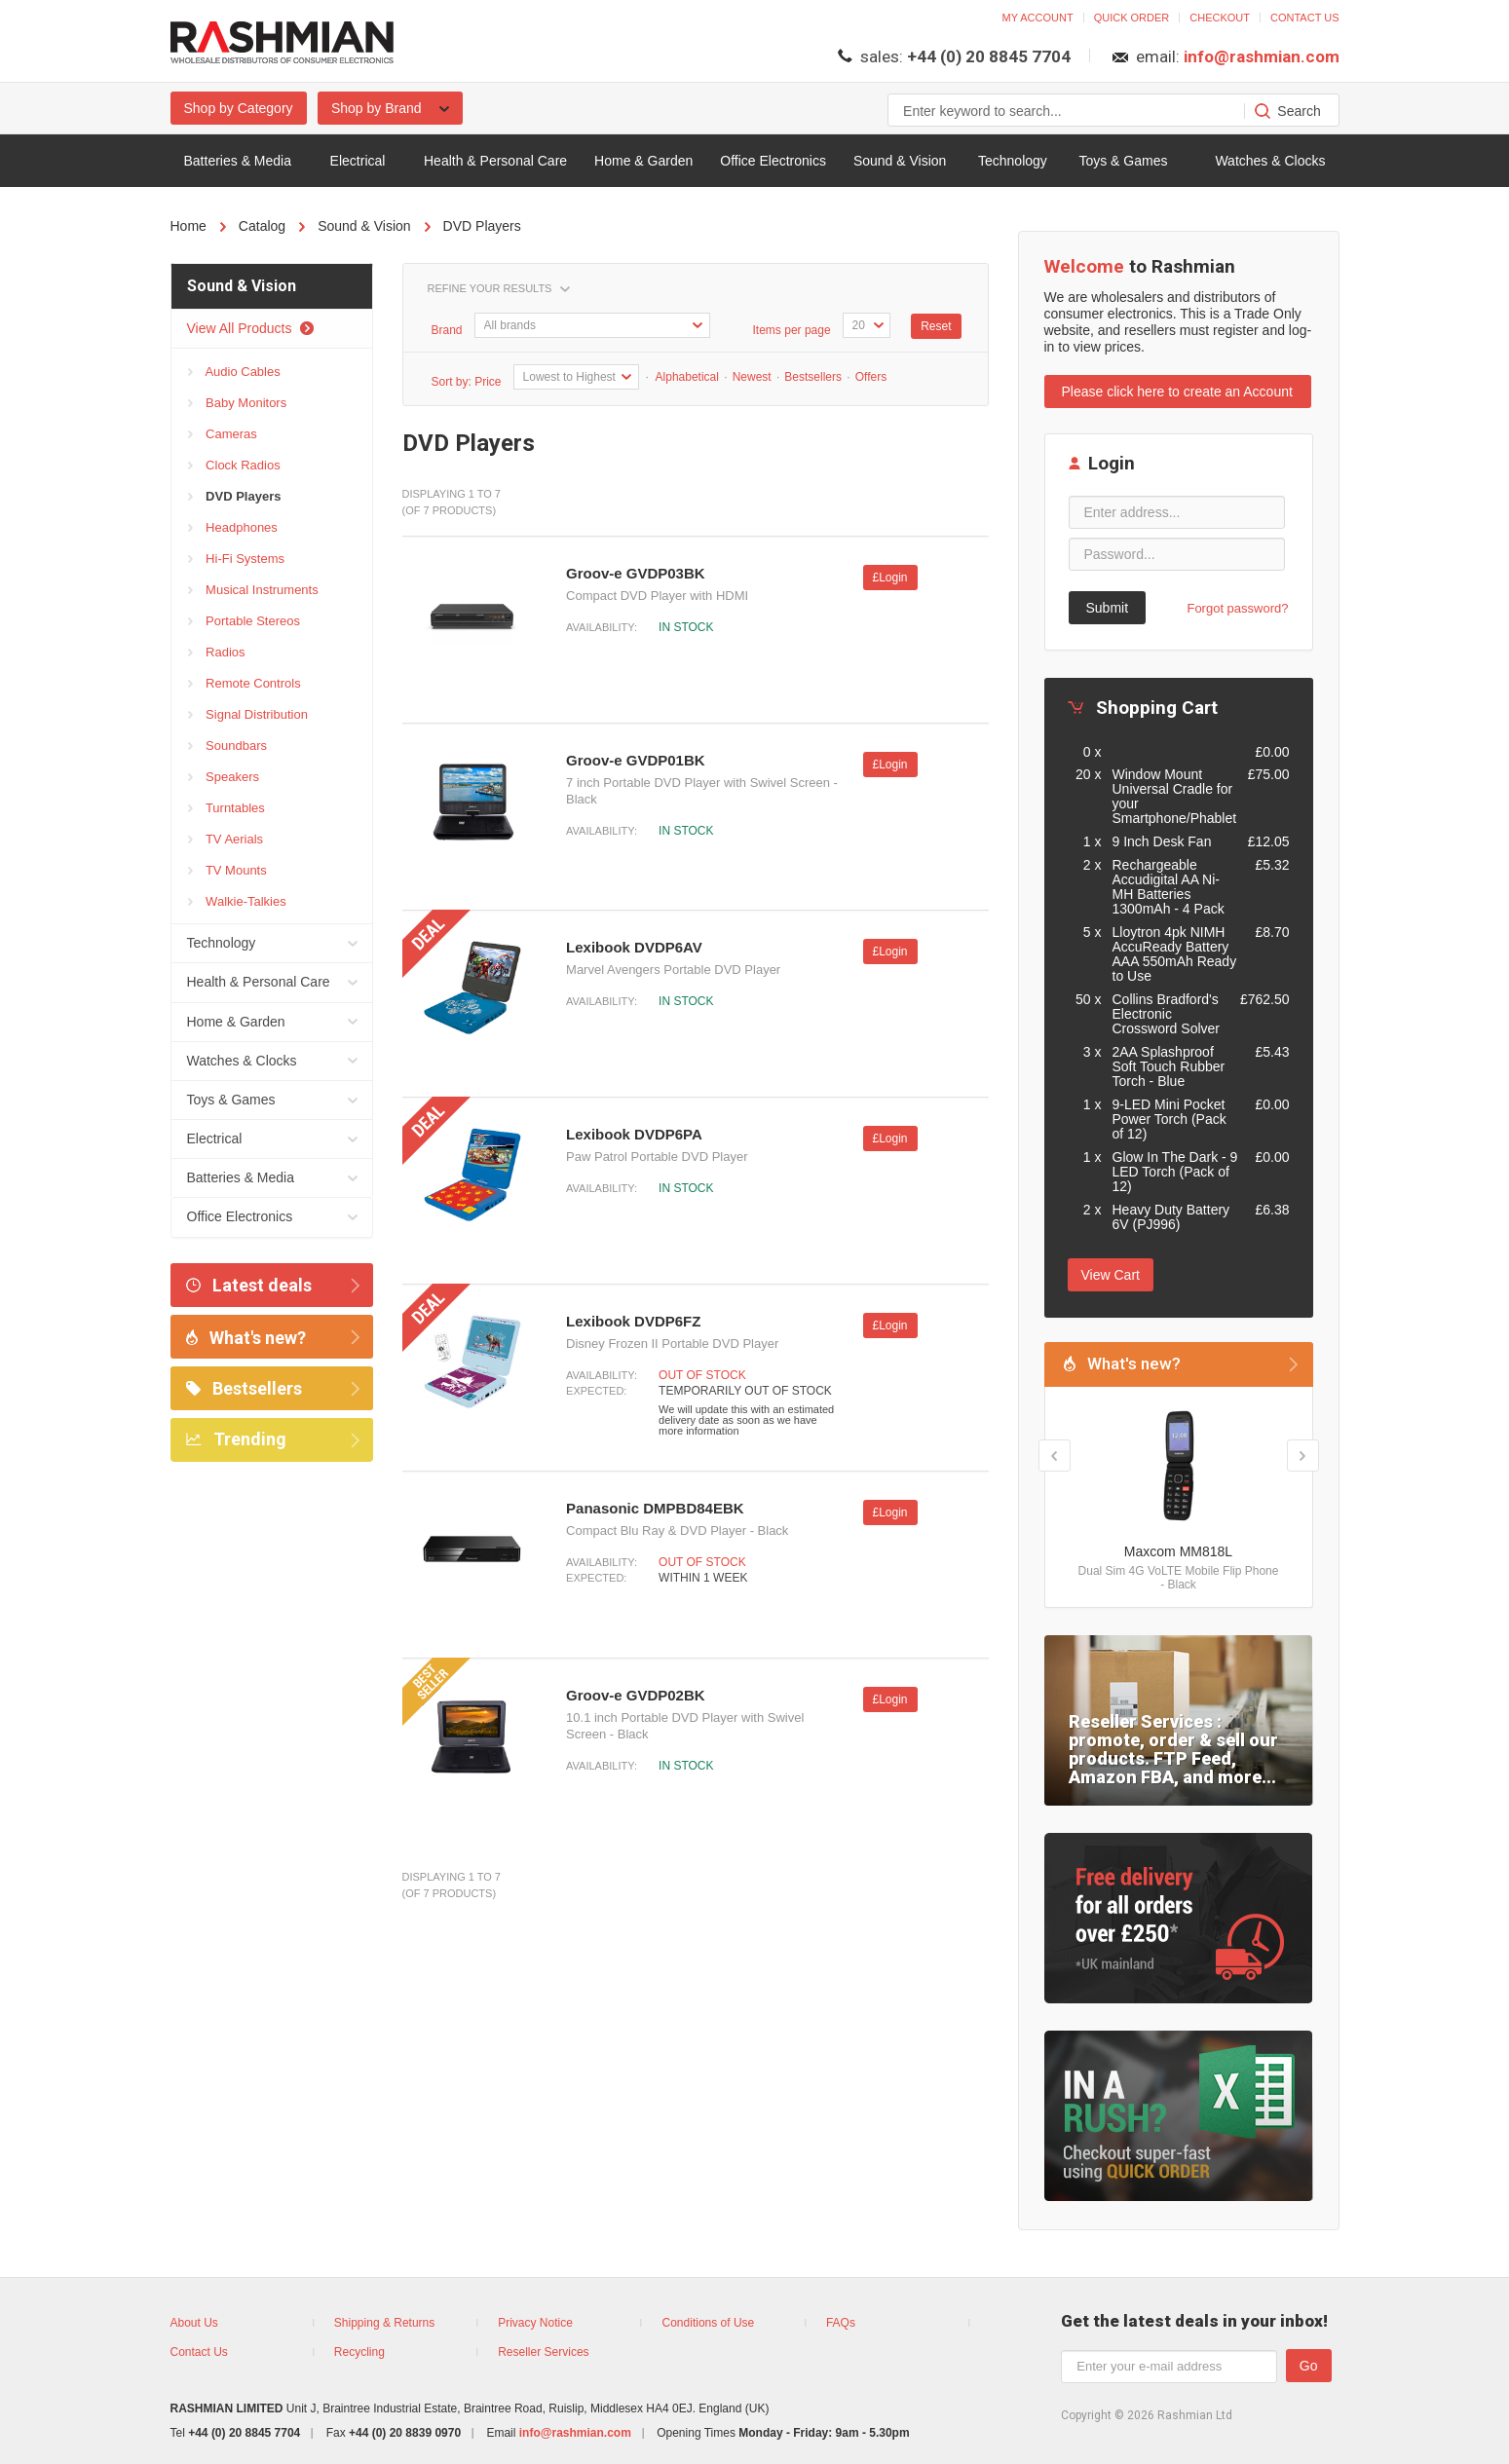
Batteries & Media (238, 160)
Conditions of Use (708, 2323)
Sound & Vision (899, 160)
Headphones (233, 528)
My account (1038, 17)
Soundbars (228, 746)
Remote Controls (244, 684)
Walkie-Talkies (237, 902)
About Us (194, 2323)
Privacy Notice (535, 2323)
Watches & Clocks (1270, 160)
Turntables (226, 808)
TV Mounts (227, 870)
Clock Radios (234, 465)
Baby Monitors (237, 403)
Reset (936, 326)
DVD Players (482, 226)
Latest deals (249, 1285)
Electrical (358, 160)
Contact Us (199, 2352)
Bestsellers (244, 1388)
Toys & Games (1122, 160)
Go (1309, 2365)
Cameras (222, 434)
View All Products (251, 328)
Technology (1012, 160)
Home (188, 226)
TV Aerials (226, 839)
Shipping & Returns (384, 2323)
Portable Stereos (244, 621)
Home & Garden (643, 160)
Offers (871, 377)
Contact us (1304, 17)
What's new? (246, 1337)
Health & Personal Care (495, 160)
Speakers (224, 777)
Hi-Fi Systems (236, 559)
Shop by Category (238, 108)
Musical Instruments (253, 590)
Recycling (359, 2352)
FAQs (840, 2323)
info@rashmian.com (1261, 56)
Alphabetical (686, 377)
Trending (236, 1439)
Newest (752, 377)
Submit (1107, 608)
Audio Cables (234, 372)
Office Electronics (773, 160)
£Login (890, 577)
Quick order (1132, 17)
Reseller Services (543, 2352)
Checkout (1219, 17)
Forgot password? (1237, 608)
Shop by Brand (390, 108)
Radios (216, 652)
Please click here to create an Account (1177, 391)
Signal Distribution (248, 715)
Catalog (262, 226)
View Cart (1110, 1275)
